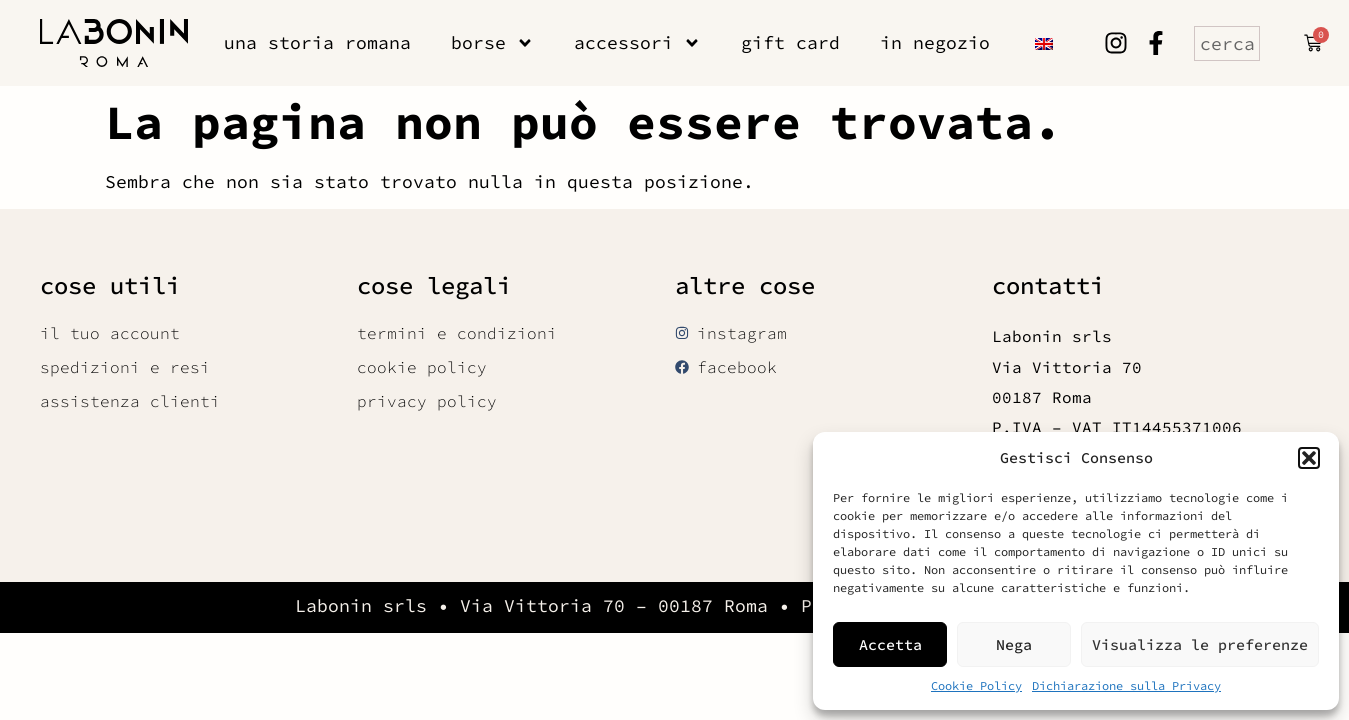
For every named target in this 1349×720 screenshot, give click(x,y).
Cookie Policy (976, 685)
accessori (637, 43)
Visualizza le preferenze (1200, 644)
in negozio (935, 42)
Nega (1014, 644)
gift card (790, 42)
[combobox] (1227, 43)
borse (492, 43)
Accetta (890, 644)
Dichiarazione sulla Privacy (1126, 685)
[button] (1309, 458)
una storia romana (317, 42)
